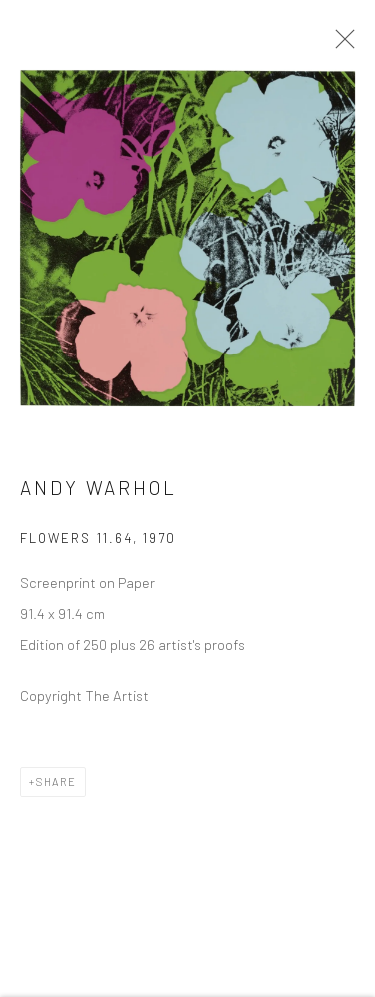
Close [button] (345, 45)
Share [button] (56, 789)
